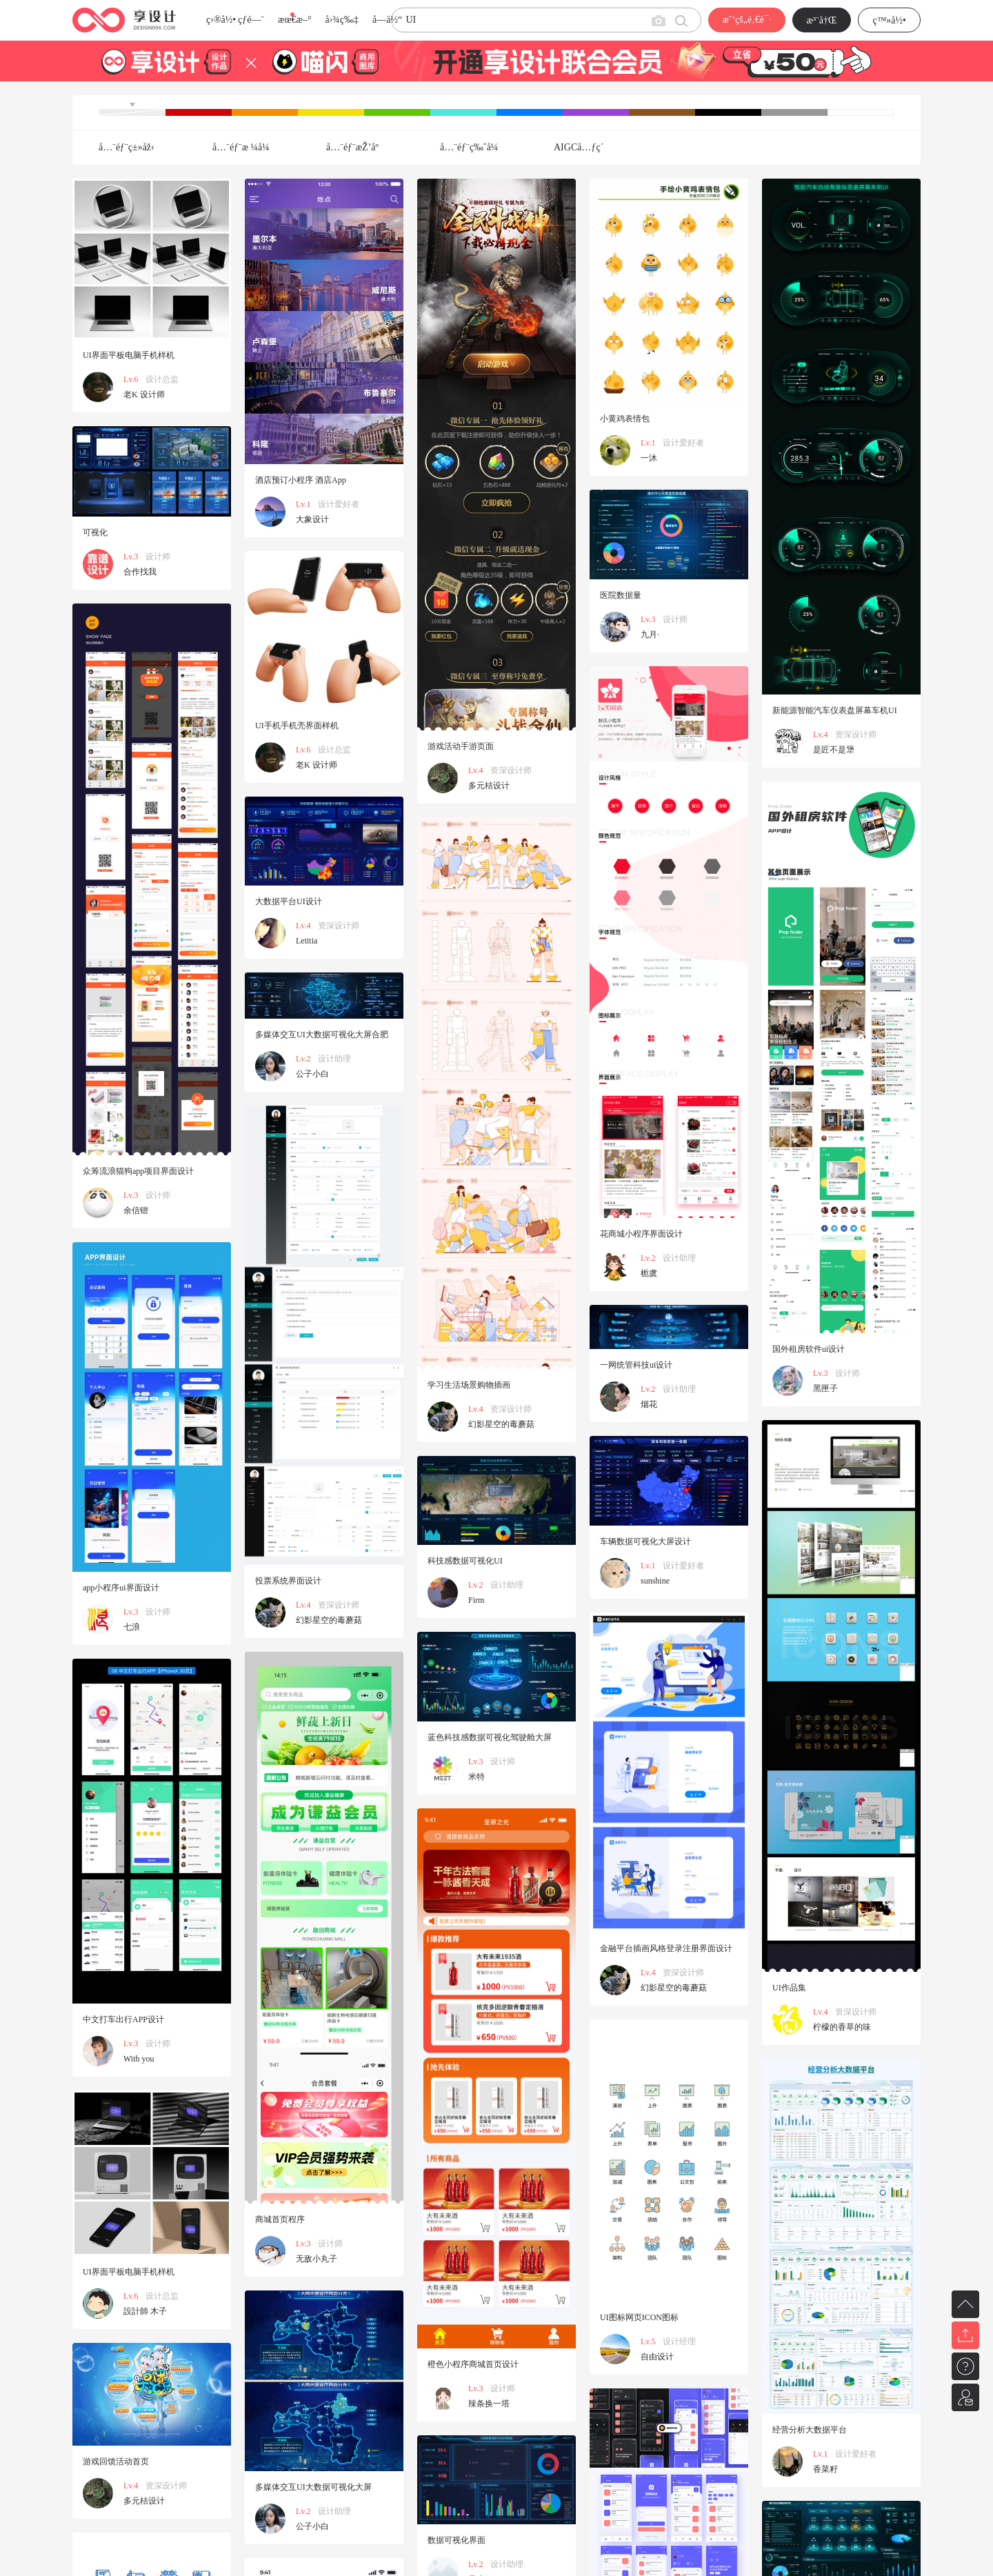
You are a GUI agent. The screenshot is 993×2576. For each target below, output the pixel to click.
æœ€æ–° (294, 19)
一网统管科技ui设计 (636, 1365)
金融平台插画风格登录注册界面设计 (666, 1948)
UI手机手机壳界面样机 (297, 725)
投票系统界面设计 (288, 1581)
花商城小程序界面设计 (641, 1234)
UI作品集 (789, 1988)
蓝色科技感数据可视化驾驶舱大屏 (490, 1737)
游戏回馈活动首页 (116, 2461)
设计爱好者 (338, 504)
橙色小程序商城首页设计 (473, 2364)
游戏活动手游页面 (461, 746)
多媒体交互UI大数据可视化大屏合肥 (321, 1034)
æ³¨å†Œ (822, 20)
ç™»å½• (889, 20)
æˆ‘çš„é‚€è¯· (746, 19)
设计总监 (162, 379)
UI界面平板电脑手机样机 (128, 355)
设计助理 (679, 1258)
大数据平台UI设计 (288, 901)
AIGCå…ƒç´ (580, 147)
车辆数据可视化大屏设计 (645, 1541)
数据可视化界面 (456, 2540)
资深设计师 (511, 770)
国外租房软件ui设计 (808, 1349)
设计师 (158, 556)
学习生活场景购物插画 (469, 1385)
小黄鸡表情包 (625, 418)
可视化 (95, 532)
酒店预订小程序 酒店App (300, 480)
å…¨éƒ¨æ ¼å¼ (244, 147)
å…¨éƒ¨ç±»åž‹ (126, 147)
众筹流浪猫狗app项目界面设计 (138, 1171)
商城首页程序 (280, 2219)
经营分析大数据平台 (809, 2430)
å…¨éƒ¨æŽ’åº (356, 147)
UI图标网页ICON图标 (639, 2317)
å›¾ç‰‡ (342, 19)
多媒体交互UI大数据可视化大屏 (313, 2487)
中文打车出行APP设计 (123, 2019)
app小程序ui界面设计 (121, 1587)
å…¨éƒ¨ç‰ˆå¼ (472, 147)
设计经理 (679, 2341)
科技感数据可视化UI (465, 1561)
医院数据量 (620, 595)
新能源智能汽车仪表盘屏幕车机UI (834, 710)
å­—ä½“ (387, 19)
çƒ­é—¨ (251, 19)
